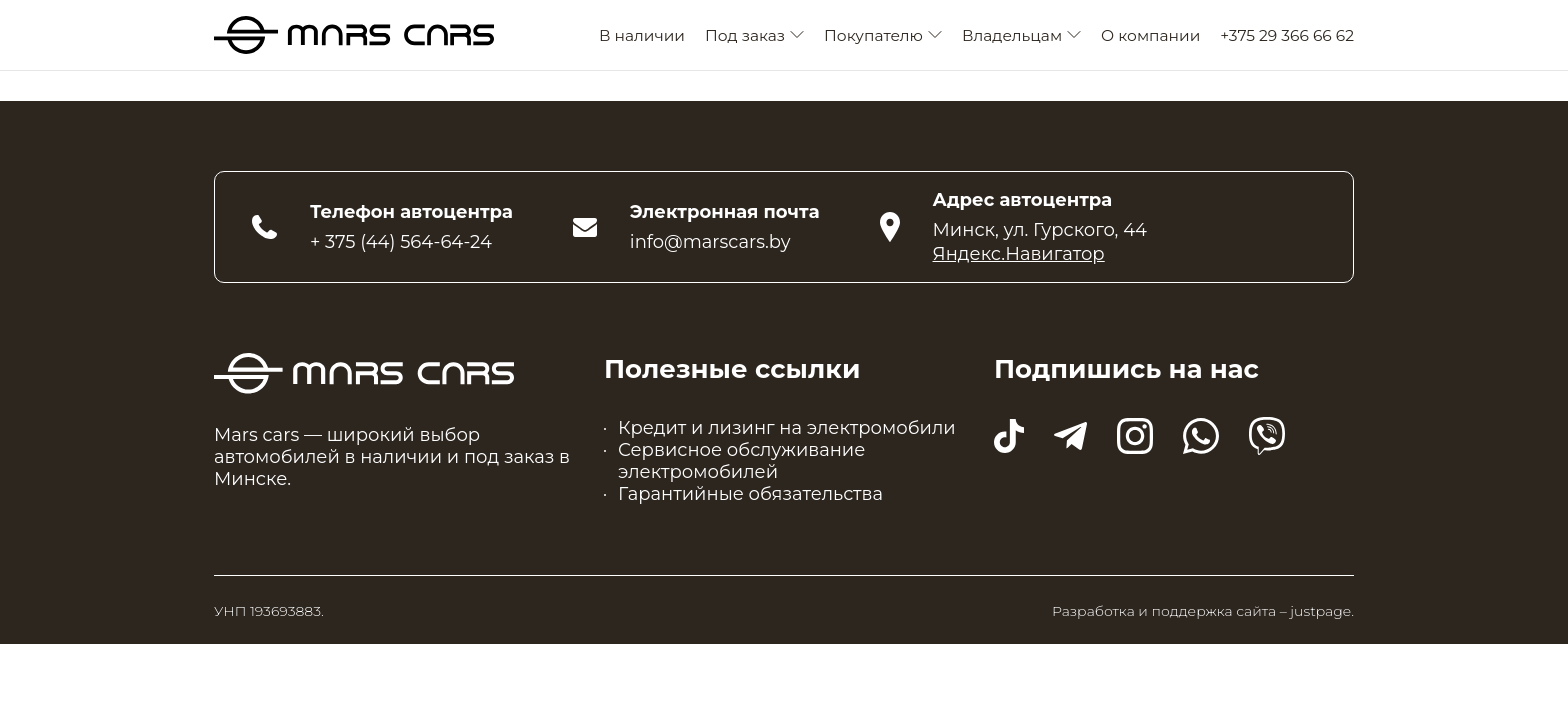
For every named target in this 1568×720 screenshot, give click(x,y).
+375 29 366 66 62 (1287, 35)
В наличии (642, 35)
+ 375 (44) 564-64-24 (401, 242)
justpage (1320, 611)
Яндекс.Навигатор (1019, 254)
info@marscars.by (710, 242)
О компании (1150, 35)
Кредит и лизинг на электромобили (787, 428)
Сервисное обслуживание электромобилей (741, 461)
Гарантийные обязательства (750, 494)
